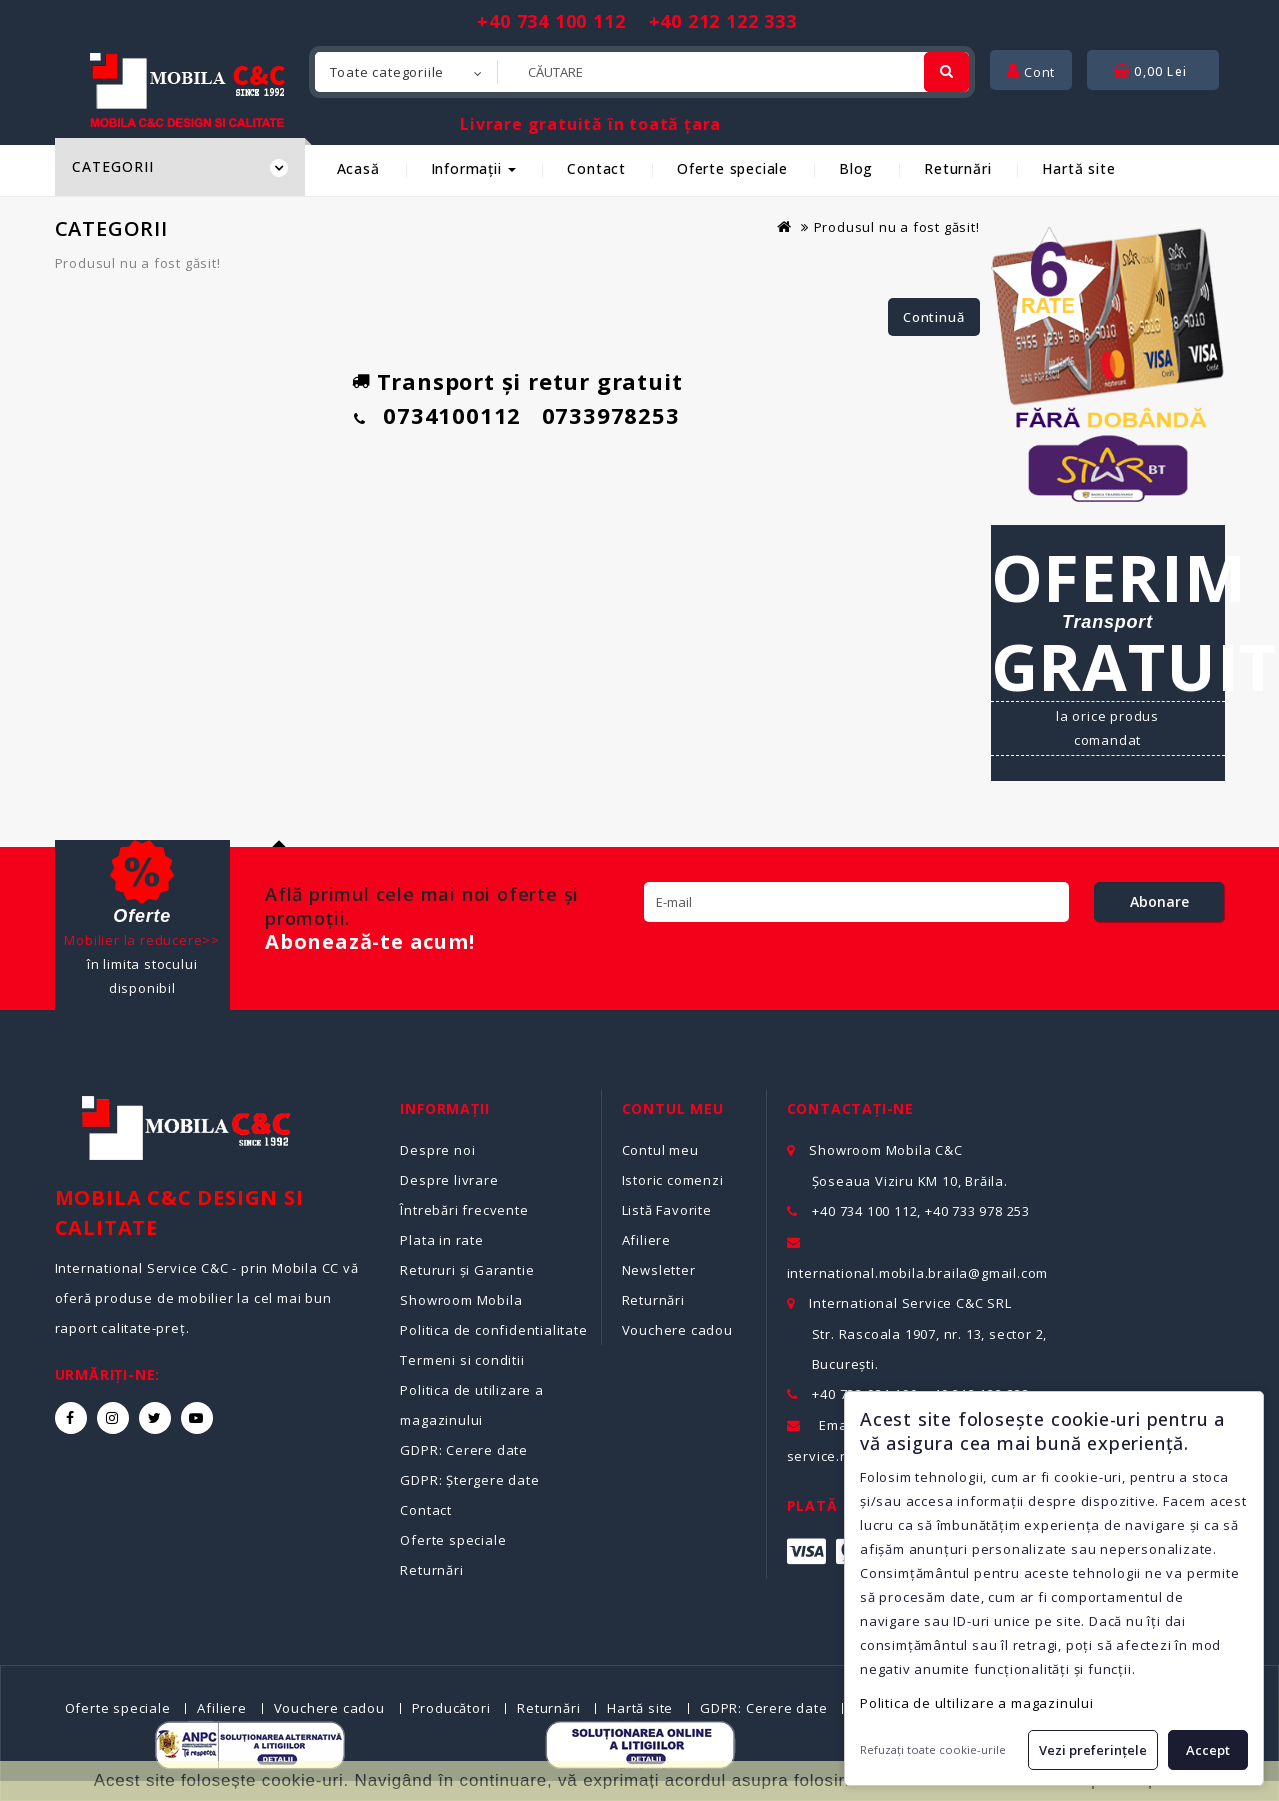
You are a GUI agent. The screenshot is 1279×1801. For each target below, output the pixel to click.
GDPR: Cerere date (464, 1450)
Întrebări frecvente (464, 1210)
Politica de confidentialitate (493, 1330)
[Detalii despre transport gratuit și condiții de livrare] (1108, 653)
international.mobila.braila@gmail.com (918, 1273)
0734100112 (452, 415)
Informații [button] (474, 168)
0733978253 (611, 415)
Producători (451, 1708)
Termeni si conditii (462, 1360)
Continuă (933, 317)
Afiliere (646, 1240)
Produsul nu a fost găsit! (897, 227)
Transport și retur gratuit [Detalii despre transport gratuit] (530, 381)
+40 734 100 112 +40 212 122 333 (636, 21)
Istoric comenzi (673, 1180)
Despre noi (437, 1150)
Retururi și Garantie (467, 1270)
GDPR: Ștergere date (469, 1480)
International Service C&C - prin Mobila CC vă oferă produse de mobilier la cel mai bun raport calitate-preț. (207, 1298)
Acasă (358, 168)
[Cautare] (946, 72)
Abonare (1159, 901)
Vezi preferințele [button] (1093, 1750)
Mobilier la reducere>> (142, 940)
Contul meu (660, 1150)
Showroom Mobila (461, 1300)
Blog (856, 168)
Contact (596, 168)
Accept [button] (1208, 1750)
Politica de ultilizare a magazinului (977, 1703)
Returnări (957, 168)
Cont (1031, 72)
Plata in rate (441, 1240)
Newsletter (659, 1270)
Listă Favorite (667, 1210)
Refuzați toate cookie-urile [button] (933, 1749)
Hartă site (1078, 168)
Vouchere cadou (677, 1330)
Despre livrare (449, 1180)
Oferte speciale (732, 168)
